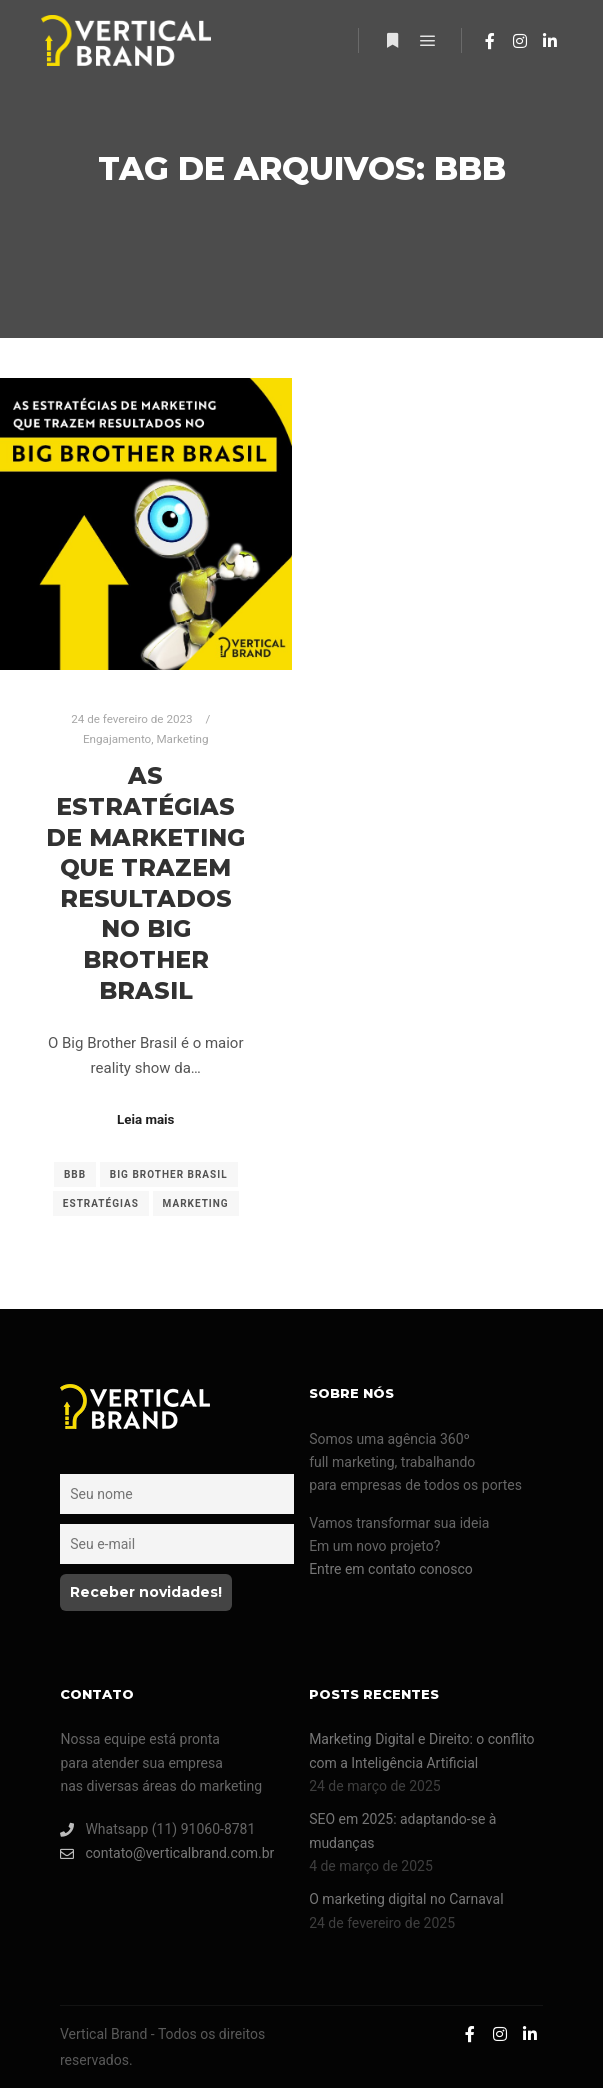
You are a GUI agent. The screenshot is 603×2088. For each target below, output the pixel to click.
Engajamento (117, 739)
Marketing (182, 739)
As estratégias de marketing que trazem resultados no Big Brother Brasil (145, 882)
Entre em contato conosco (391, 1569)
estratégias (101, 1203)
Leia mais (145, 1119)
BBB (75, 1174)
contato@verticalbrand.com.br (167, 1853)
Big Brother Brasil (169, 1174)
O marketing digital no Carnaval (406, 1899)
